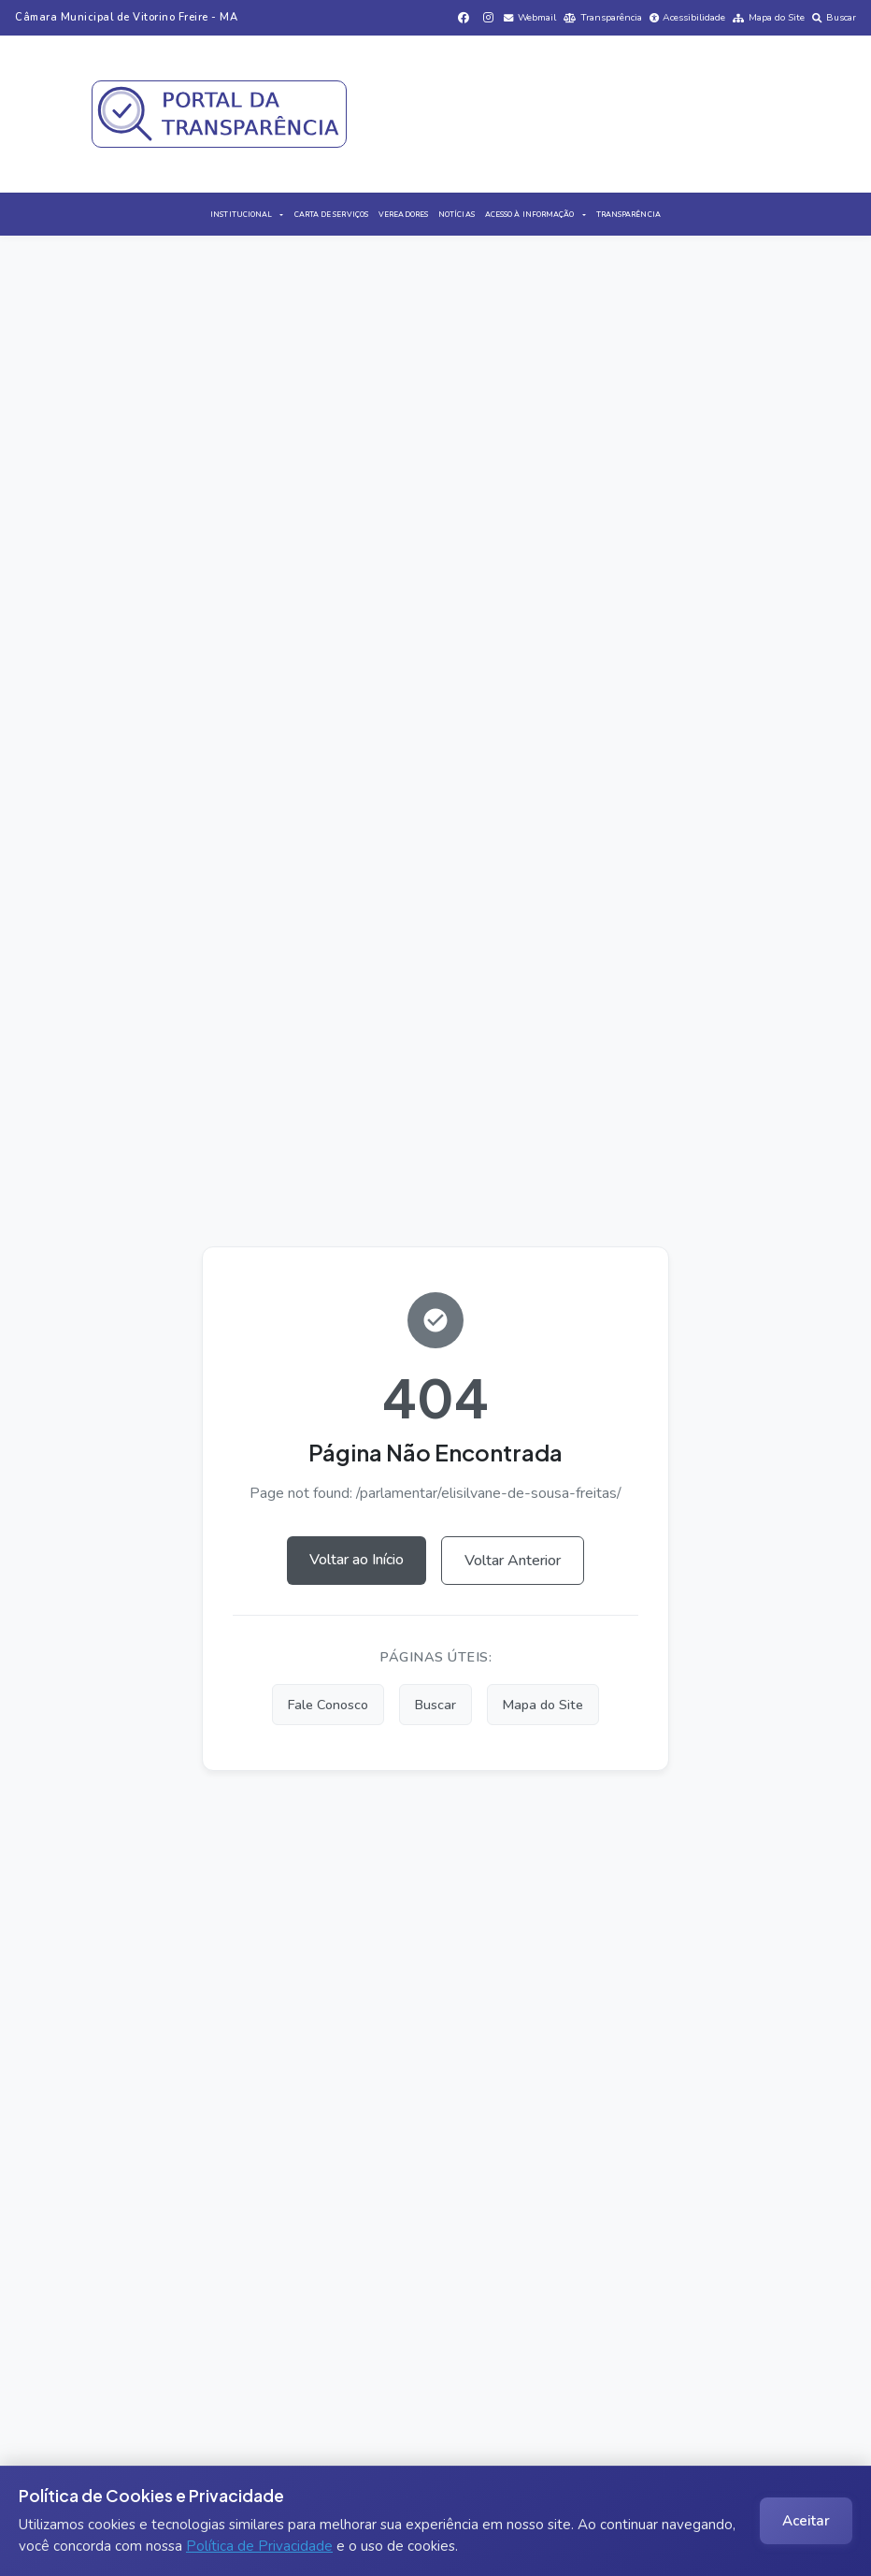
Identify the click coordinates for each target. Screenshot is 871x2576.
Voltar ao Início (356, 1559)
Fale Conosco (328, 1704)
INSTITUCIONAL (241, 214)
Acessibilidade (688, 17)
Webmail (530, 17)
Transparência (603, 17)
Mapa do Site (769, 17)
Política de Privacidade (259, 2546)
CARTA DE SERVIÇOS (331, 214)
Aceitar (806, 2520)
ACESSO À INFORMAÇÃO (530, 214)
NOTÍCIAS (456, 214)
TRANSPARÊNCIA (628, 214)
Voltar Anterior (512, 1560)
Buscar (834, 17)
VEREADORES (403, 214)
